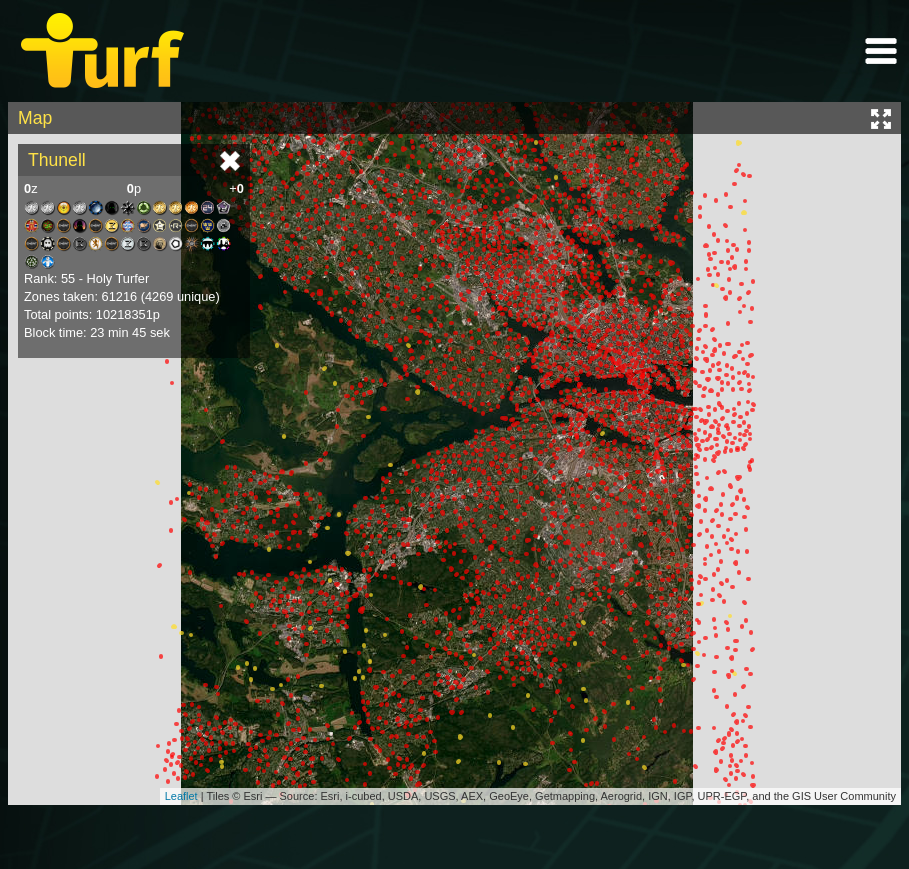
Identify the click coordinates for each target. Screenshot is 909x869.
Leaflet (181, 796)
